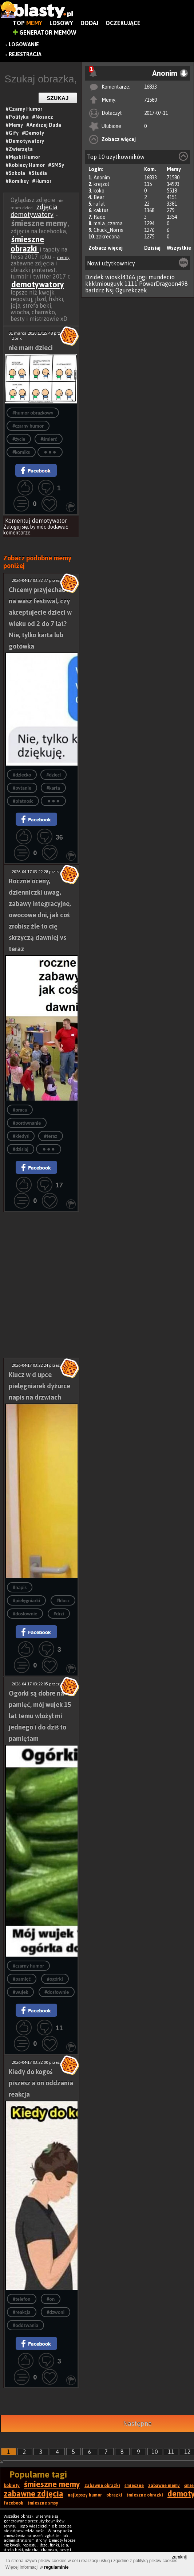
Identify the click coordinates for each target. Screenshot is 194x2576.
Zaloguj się (15, 527)
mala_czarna (108, 223)
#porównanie (27, 1123)
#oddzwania (25, 2325)
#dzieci (53, 775)
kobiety (12, 2485)
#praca (20, 1110)
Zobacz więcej (119, 139)
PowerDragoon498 (163, 283)
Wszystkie (179, 248)
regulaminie (56, 2567)
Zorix (17, 338)
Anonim (102, 177)
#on (51, 2299)
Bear (99, 197)
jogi (142, 277)
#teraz (50, 1136)
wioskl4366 (120, 277)
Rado (100, 217)
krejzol (101, 184)
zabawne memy (164, 2485)
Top (27, 23)
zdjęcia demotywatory (34, 210)
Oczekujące (123, 23)
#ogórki (55, 1979)
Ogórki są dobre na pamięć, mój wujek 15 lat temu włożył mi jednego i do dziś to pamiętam (40, 1715)
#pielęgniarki (26, 1601)
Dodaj (89, 23)
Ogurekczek (131, 290)
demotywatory (37, 284)
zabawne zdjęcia (33, 2493)
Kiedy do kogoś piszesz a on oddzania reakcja (41, 2083)
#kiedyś (21, 1136)
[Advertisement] (41, 1248)
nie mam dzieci (30, 347)
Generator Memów (44, 32)
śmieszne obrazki (27, 243)
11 (171, 2451)
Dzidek (94, 277)
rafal (99, 204)
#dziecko (22, 775)
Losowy (61, 23)
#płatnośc (23, 801)
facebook (13, 2503)
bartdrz (94, 290)
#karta (53, 788)
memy (63, 257)
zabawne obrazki (102, 2485)
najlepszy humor (85, 2495)
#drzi (59, 1614)
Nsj (110, 290)
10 (154, 2451)
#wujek (20, 1992)
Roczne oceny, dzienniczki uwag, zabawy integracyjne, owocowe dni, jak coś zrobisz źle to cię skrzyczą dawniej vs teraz (40, 915)
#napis (20, 1587)
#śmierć (48, 439)
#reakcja (22, 2312)
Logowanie (24, 44)
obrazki (114, 2495)
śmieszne (134, 2485)
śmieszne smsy (43, 2503)
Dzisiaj (152, 248)
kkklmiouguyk (104, 283)
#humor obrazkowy (32, 413)
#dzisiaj (20, 1149)
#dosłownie (25, 1614)
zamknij (179, 2557)
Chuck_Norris (108, 230)
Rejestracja (25, 54)
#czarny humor (28, 426)
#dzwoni (55, 2312)
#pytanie (22, 788)
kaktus (101, 210)
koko (99, 191)
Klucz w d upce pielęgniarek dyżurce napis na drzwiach (39, 1386)
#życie (18, 439)
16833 (150, 87)
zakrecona (108, 237)
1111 (131, 283)
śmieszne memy (52, 2484)
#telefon (21, 2299)
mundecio (162, 277)
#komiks (21, 452)
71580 (150, 100)
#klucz (63, 1601)
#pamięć (22, 1979)
